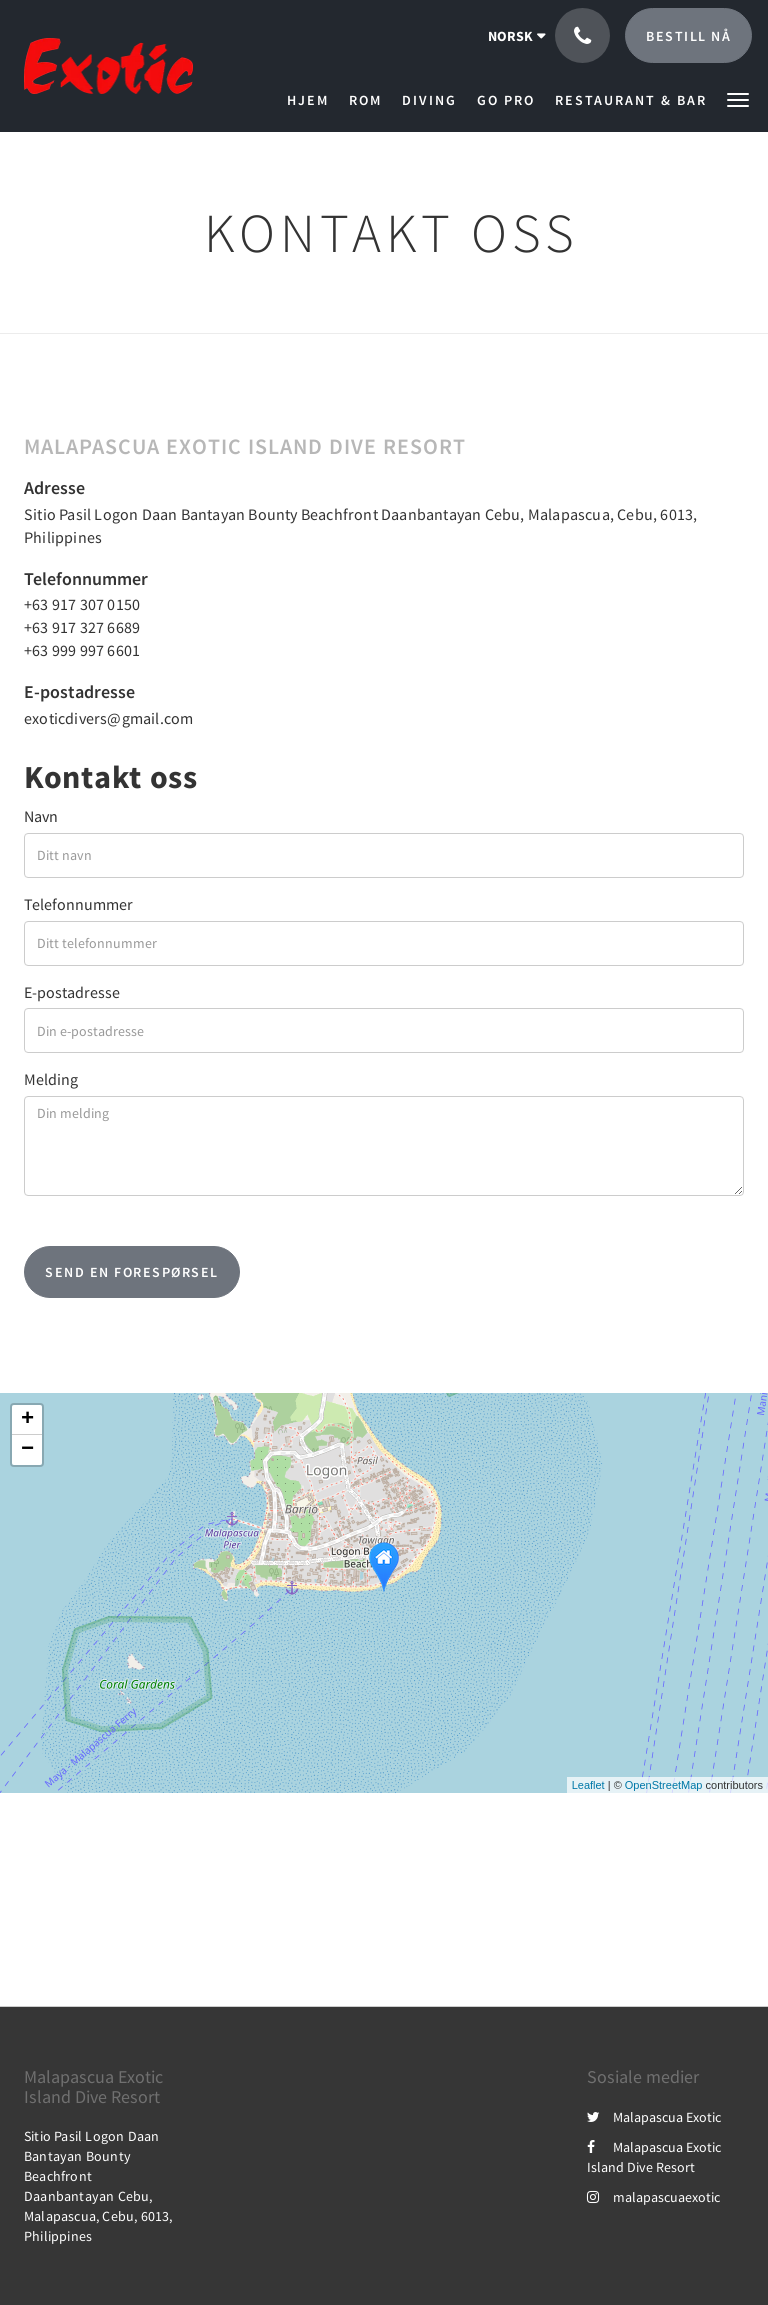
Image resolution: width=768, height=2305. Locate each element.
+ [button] (27, 1420)
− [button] (27, 1450)
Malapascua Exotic (654, 2117)
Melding (51, 1079)
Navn (41, 816)
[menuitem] (313, 100)
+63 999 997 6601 (82, 650)
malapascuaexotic (653, 2197)
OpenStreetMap (664, 1785)
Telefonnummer (78, 904)
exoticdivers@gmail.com (108, 718)
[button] (738, 98)
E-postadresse (72, 992)
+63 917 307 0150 (82, 604)
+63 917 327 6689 (82, 627)
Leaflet (588, 1785)
